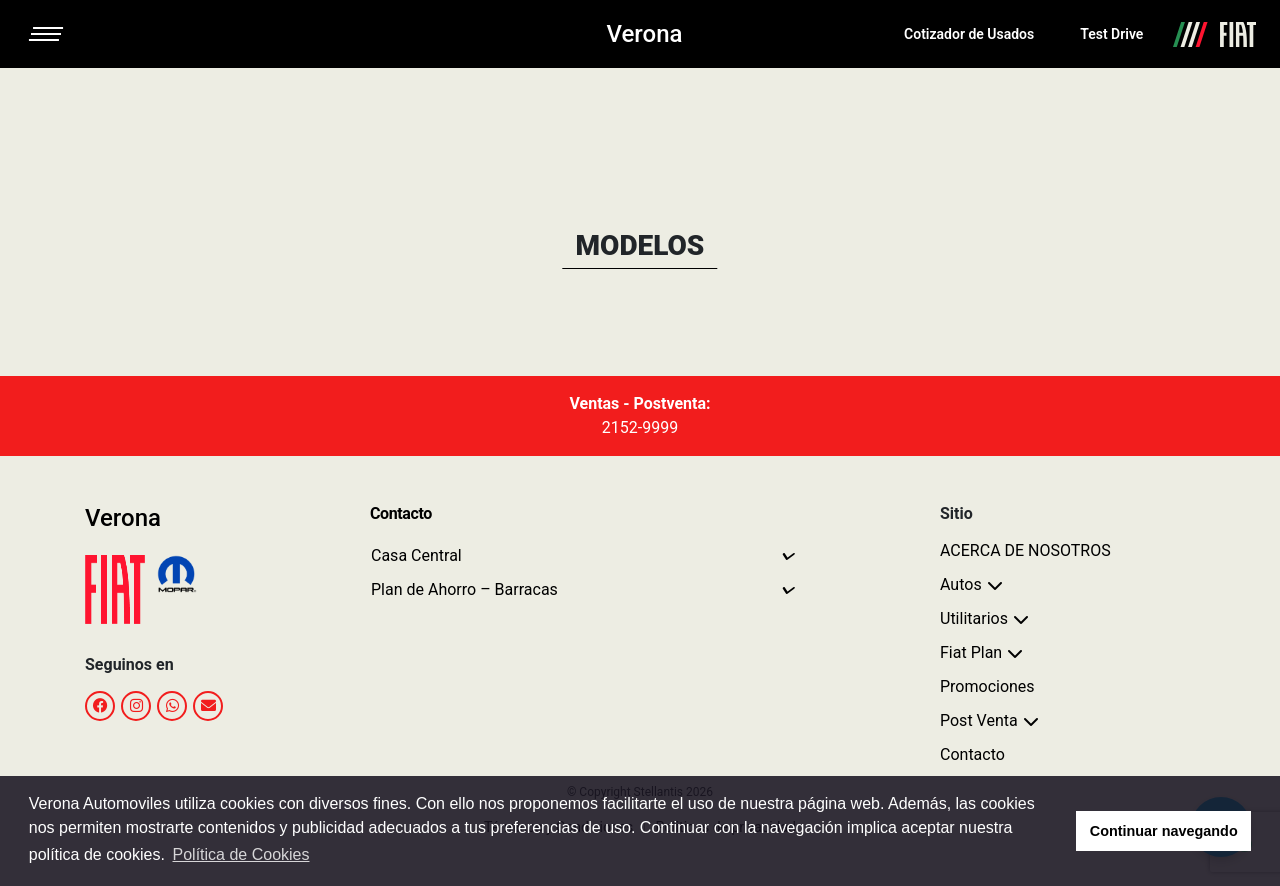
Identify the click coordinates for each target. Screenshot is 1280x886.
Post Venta (979, 720)
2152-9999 (640, 427)
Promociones (987, 686)
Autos (961, 584)
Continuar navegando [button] (1164, 831)
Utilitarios (974, 618)
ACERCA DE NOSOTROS (1025, 550)
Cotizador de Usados (969, 34)
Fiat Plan (971, 652)
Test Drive (1111, 34)
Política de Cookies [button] (241, 854)
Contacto (972, 754)
